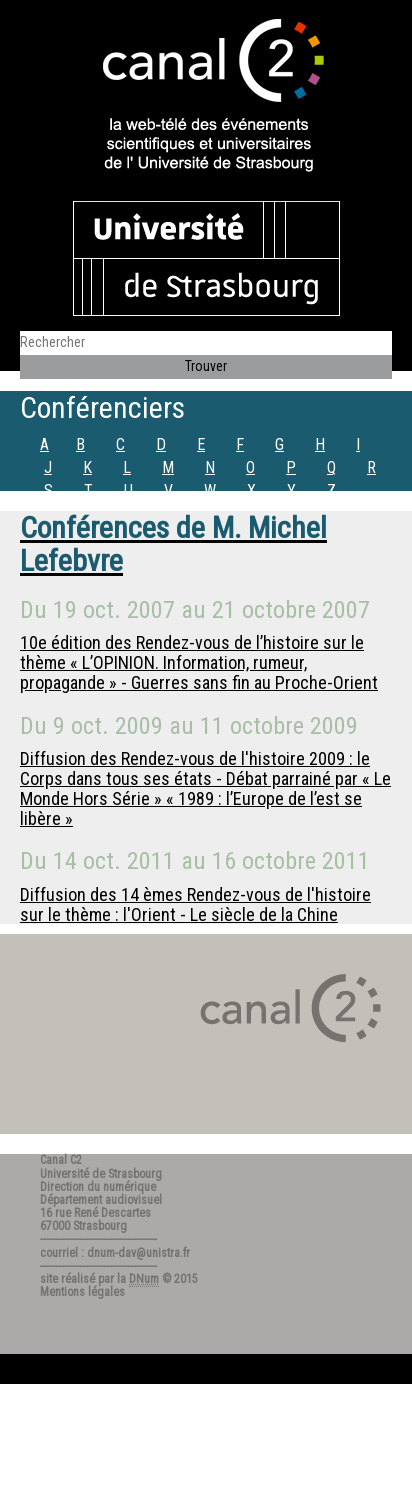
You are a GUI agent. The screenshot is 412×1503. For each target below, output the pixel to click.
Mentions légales (82, 1292)
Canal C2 (61, 1160)
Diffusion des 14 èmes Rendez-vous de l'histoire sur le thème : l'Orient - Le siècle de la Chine (195, 904)
